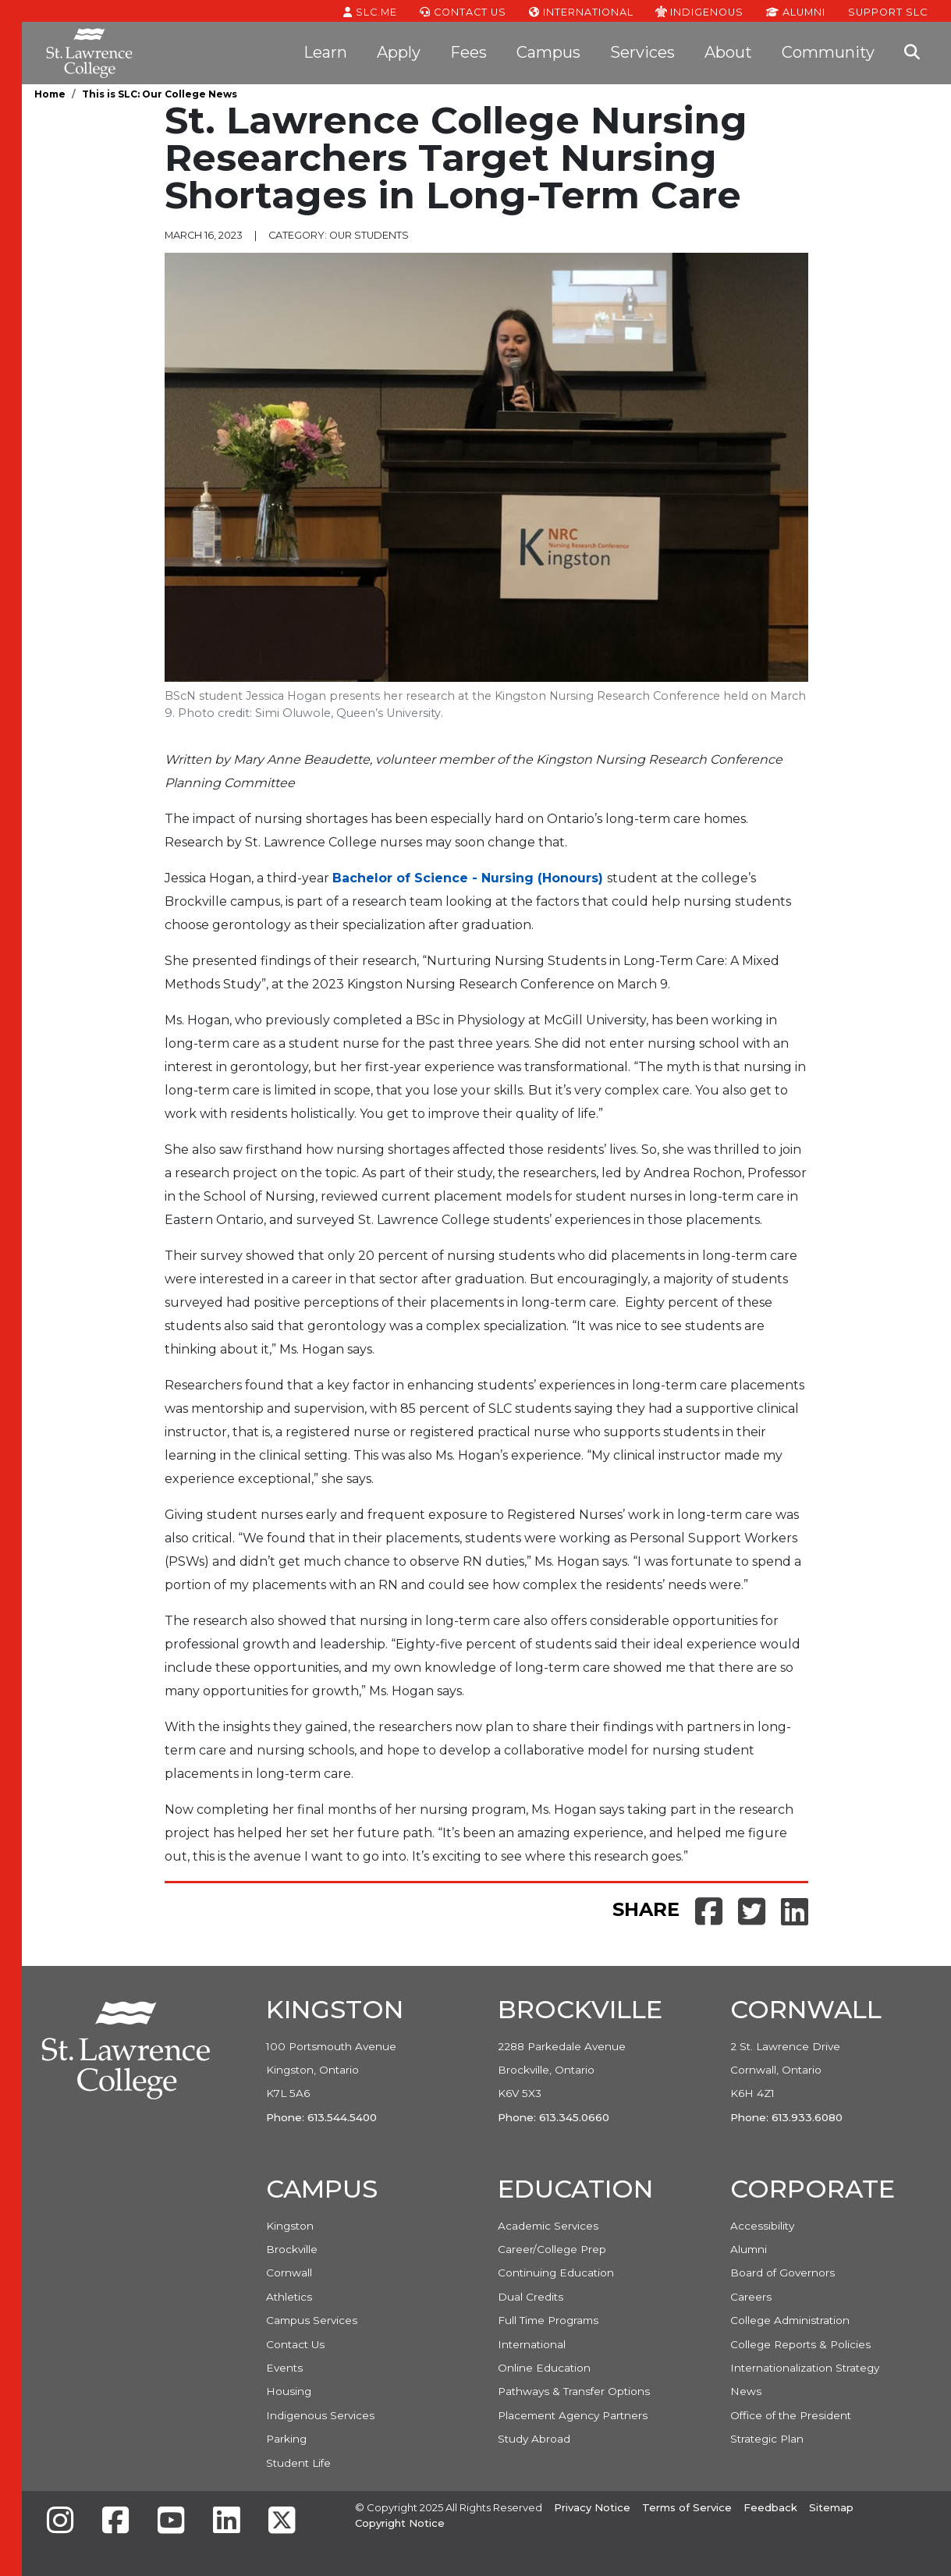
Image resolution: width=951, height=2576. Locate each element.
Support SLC (888, 11)
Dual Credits (530, 2296)
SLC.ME (370, 11)
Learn (325, 52)
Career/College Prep (552, 2249)
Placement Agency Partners (573, 2415)
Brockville (292, 2249)
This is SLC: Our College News (159, 94)
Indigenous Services (320, 2415)
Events (284, 2367)
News (745, 2391)
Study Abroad (534, 2438)
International (581, 11)
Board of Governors (782, 2272)
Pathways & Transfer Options (574, 2391)
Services (642, 52)
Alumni (795, 11)
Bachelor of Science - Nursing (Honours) (467, 878)
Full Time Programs (548, 2320)
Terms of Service (687, 2507)
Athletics (289, 2296)
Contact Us (463, 11)
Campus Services (311, 2320)
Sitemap (831, 2507)
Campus (548, 52)
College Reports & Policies (800, 2344)
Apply (398, 52)
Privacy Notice (592, 2507)
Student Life (298, 2463)
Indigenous (699, 11)
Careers (751, 2296)
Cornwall (289, 2272)
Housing (288, 2391)
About (728, 52)
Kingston (290, 2225)
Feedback (770, 2507)
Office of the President (790, 2415)
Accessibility (762, 2225)
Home (50, 94)
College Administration (790, 2320)
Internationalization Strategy (804, 2367)
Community (828, 52)
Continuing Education (556, 2272)
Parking (286, 2438)
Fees (468, 52)
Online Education (544, 2367)
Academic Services (548, 2225)
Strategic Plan (767, 2438)
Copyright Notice (400, 2523)
